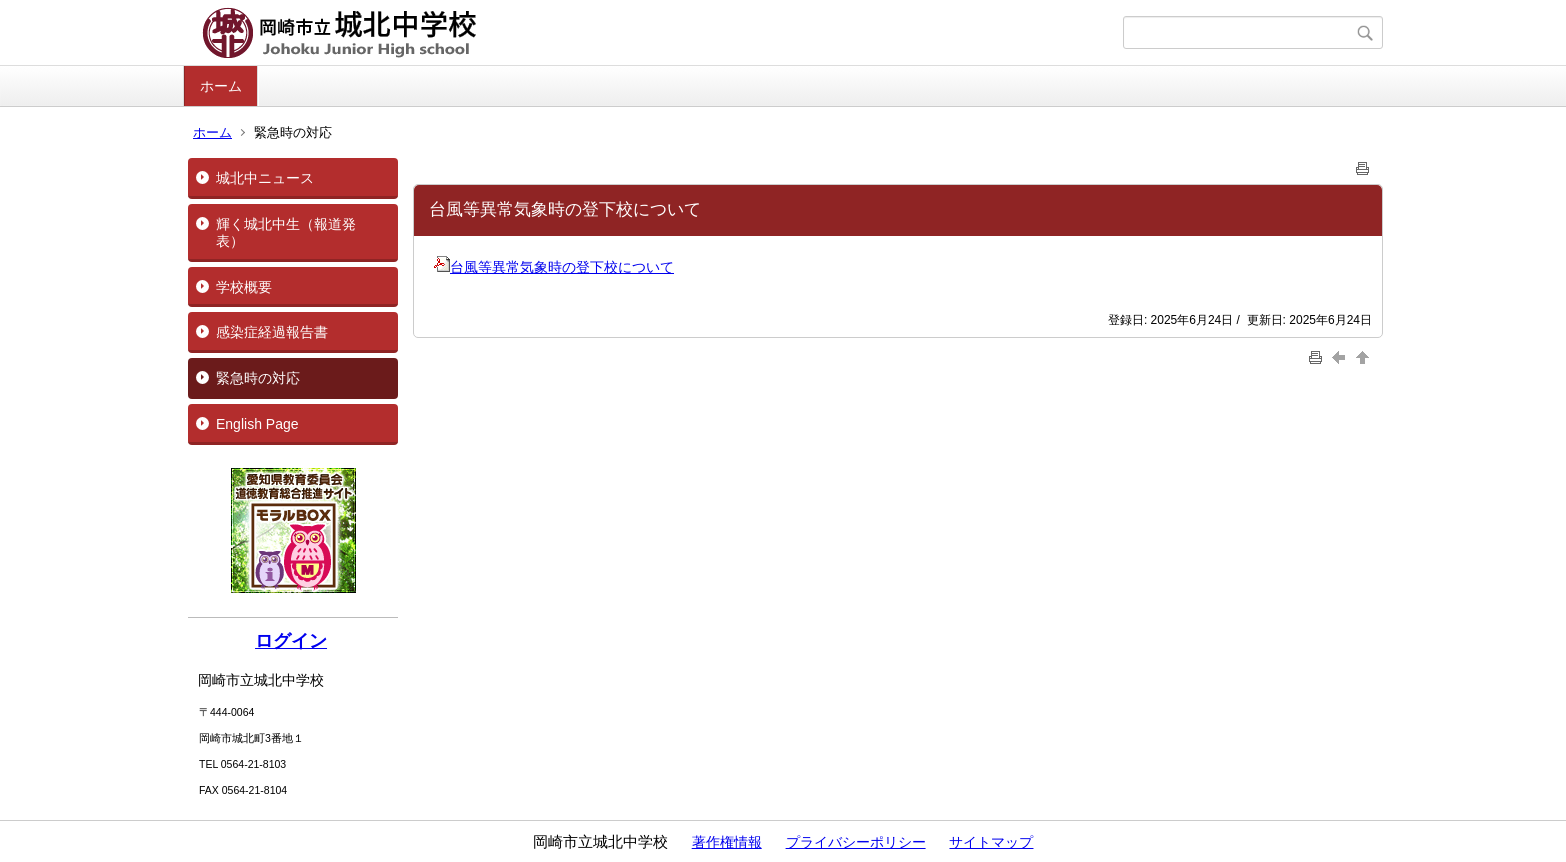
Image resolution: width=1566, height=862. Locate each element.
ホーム (221, 86)
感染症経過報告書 (272, 332)
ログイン (291, 641)
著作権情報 (727, 842)
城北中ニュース (265, 178)
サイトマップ (991, 842)
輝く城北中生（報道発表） (286, 232)
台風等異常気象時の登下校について (554, 267)
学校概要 (244, 287)
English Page (257, 424)
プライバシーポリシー (856, 842)
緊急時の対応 (258, 378)
